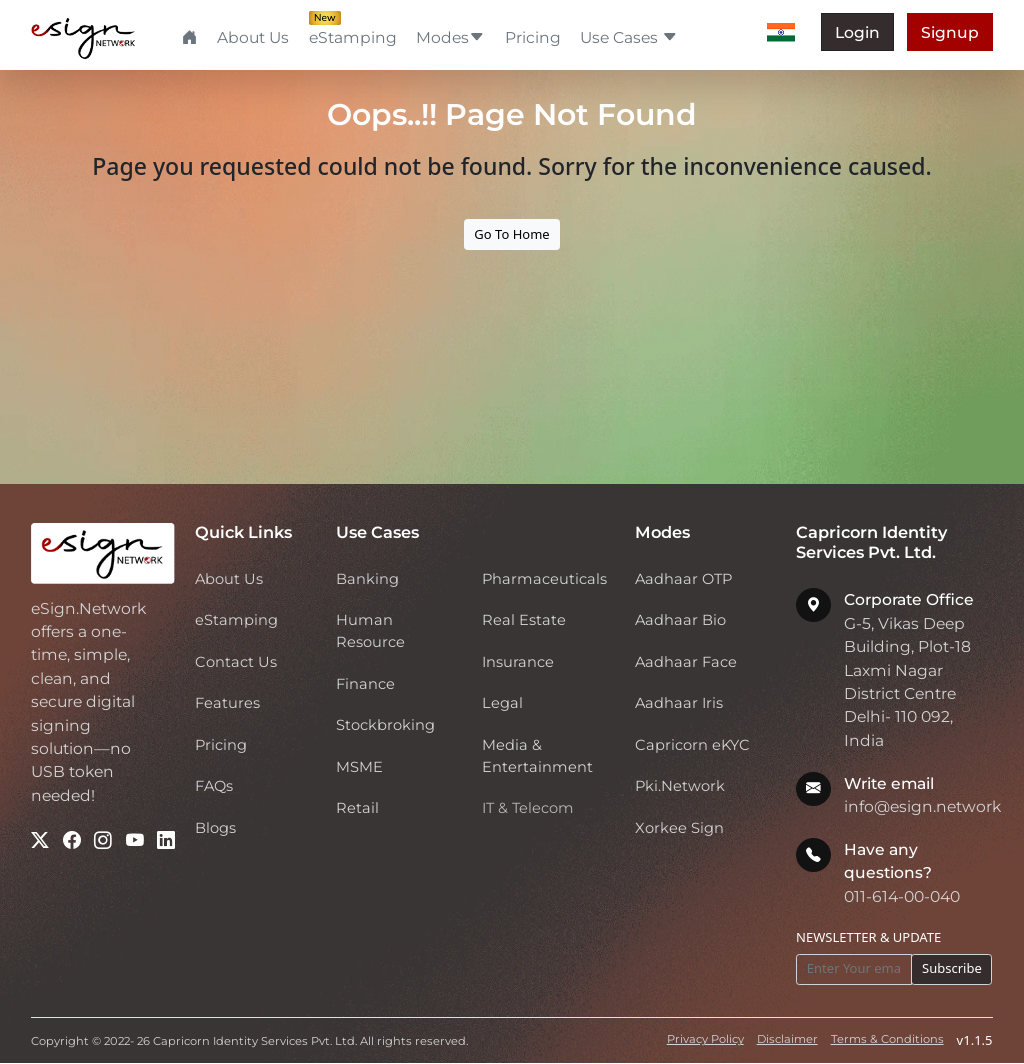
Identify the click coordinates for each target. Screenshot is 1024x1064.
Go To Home (511, 234)
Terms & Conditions (887, 1039)
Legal (502, 703)
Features (227, 703)
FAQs (214, 786)
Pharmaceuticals (544, 579)
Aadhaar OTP (683, 579)
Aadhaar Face (686, 662)
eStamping (353, 36)
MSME (359, 767)
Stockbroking (385, 725)
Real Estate (524, 620)
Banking (367, 579)
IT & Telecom (528, 808)
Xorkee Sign (679, 828)
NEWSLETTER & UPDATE (868, 937)
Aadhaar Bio (680, 620)
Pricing (533, 37)
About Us (253, 37)
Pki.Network (680, 786)
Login (857, 32)
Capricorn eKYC (692, 745)
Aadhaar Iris (679, 703)
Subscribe (952, 968)
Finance (365, 684)
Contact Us (236, 662)
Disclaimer (787, 1039)
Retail (357, 808)
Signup (950, 32)
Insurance (518, 662)
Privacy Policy (705, 1039)
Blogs (215, 828)
